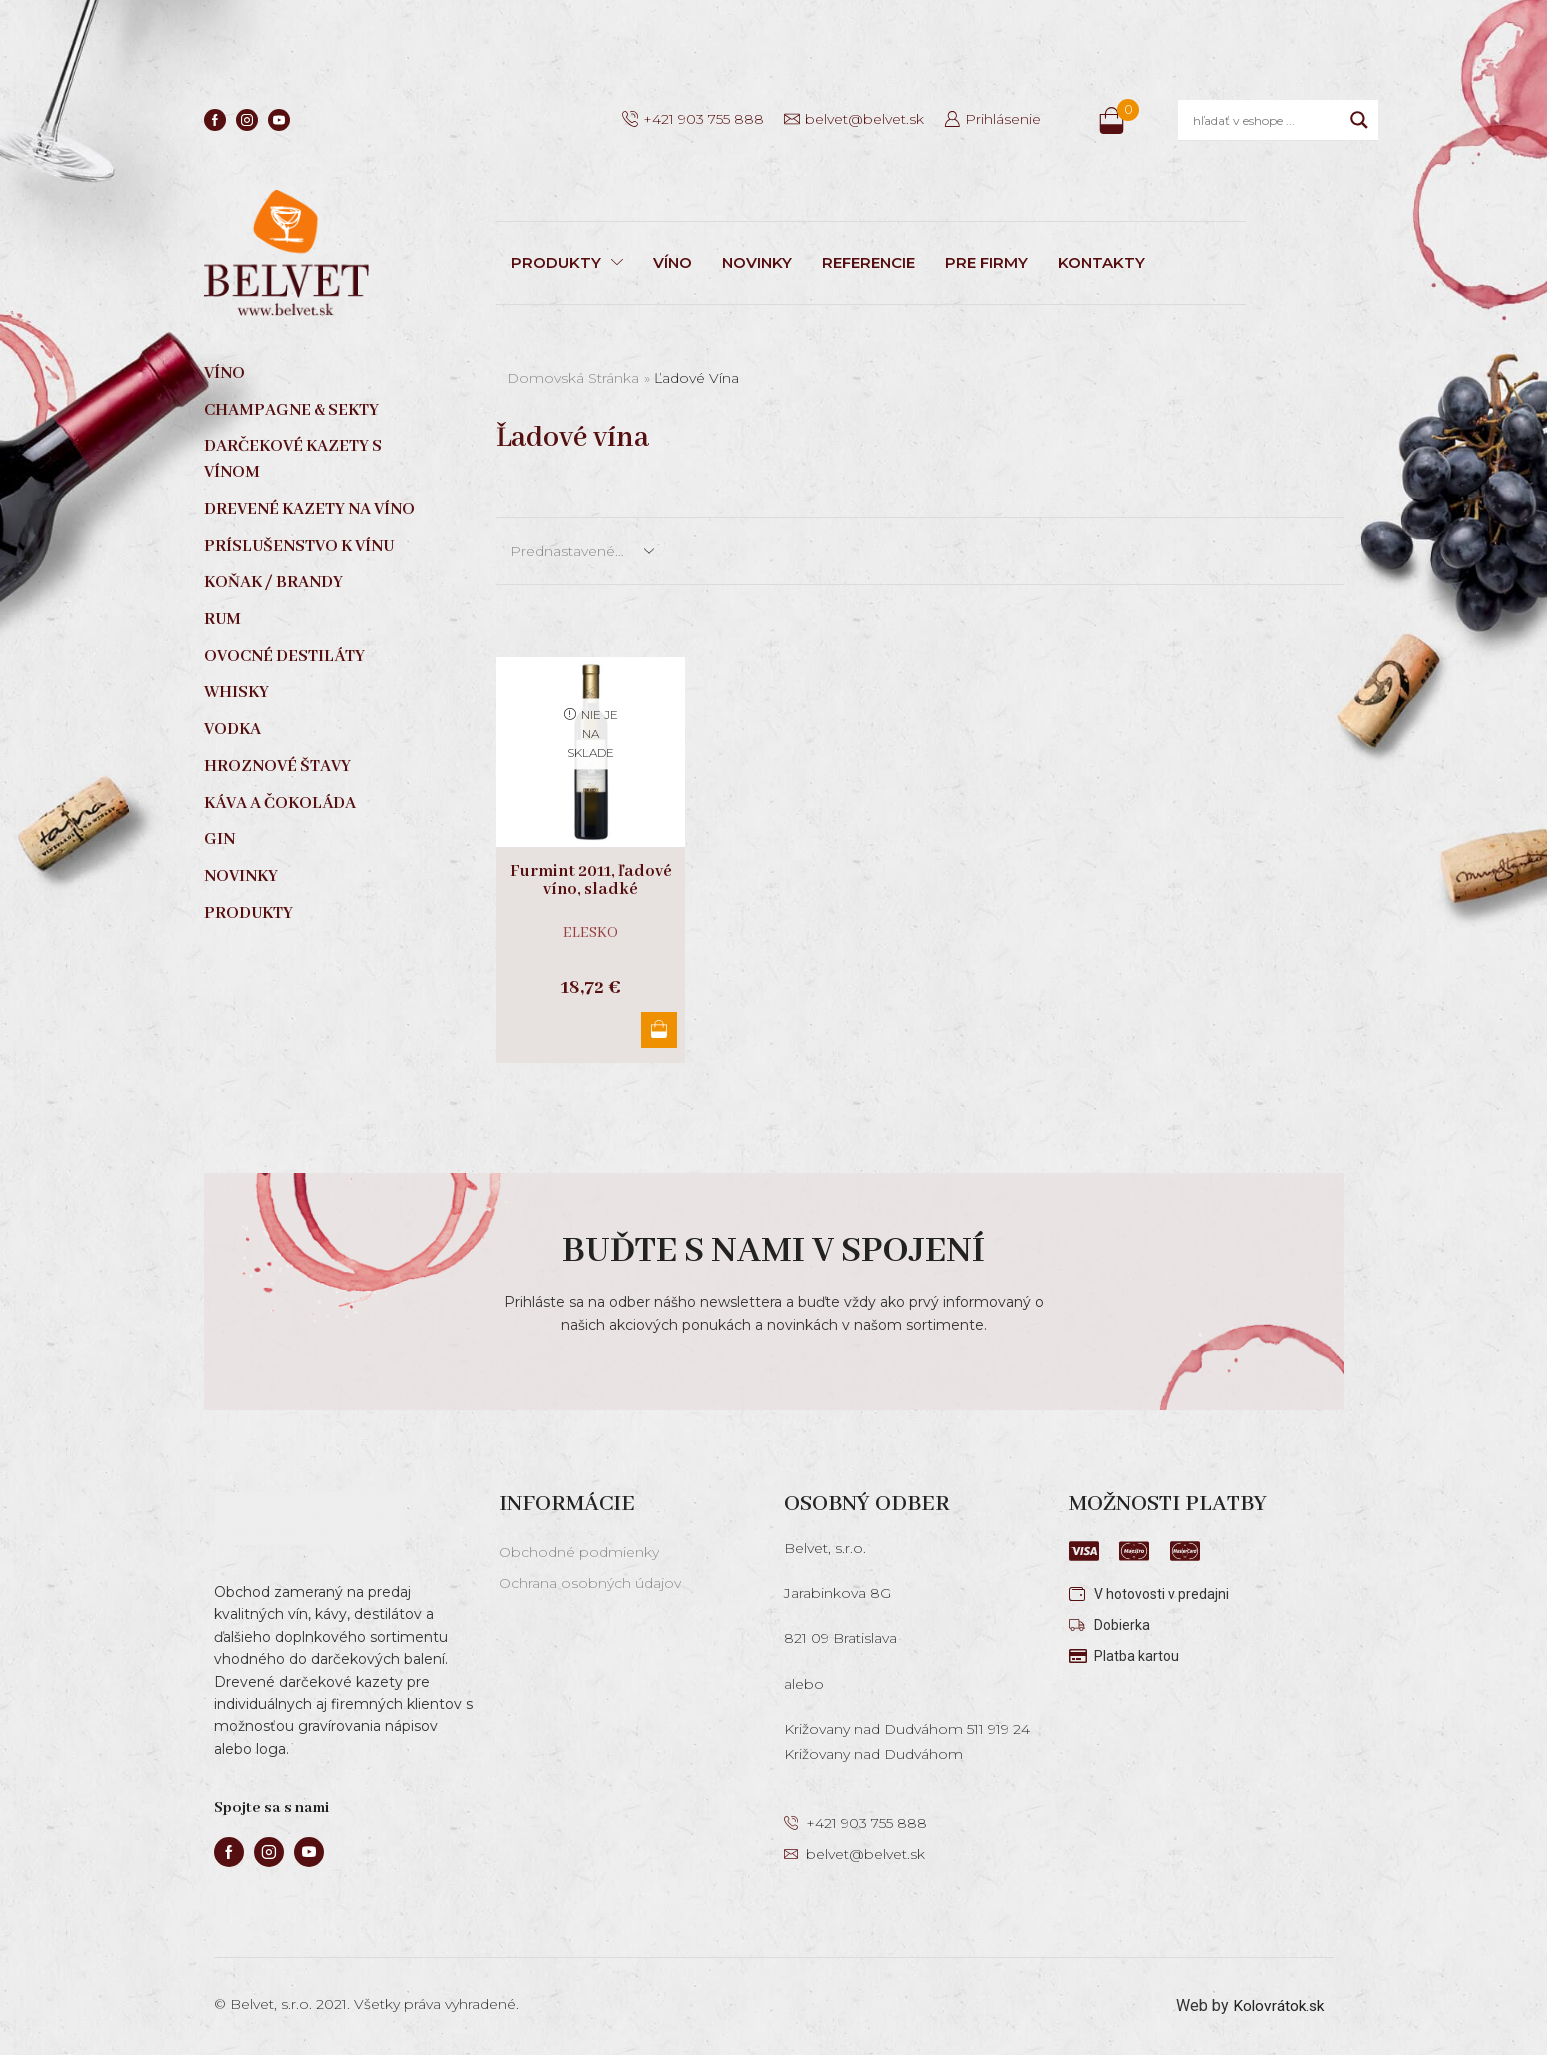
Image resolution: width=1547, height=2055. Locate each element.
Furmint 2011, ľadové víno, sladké (591, 881)
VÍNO (672, 262)
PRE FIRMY (986, 262)
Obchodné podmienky (579, 1552)
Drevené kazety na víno (309, 509)
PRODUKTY (567, 262)
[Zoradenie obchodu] (581, 551)
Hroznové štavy (277, 766)
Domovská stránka (573, 378)
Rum (222, 619)
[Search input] (1266, 120)
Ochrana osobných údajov (590, 1583)
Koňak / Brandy (273, 582)
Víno (224, 373)
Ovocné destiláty (284, 656)
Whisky (236, 692)
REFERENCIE (868, 262)
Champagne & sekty (291, 410)
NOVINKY (757, 262)
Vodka (232, 729)
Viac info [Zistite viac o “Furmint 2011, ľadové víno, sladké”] (657, 1030)
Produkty (248, 913)
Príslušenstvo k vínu (299, 546)
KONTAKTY (1101, 262)
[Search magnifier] (1359, 120)
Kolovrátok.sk (1276, 2005)
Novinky (241, 876)
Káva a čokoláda (280, 803)
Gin (219, 839)
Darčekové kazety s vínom (293, 459)
